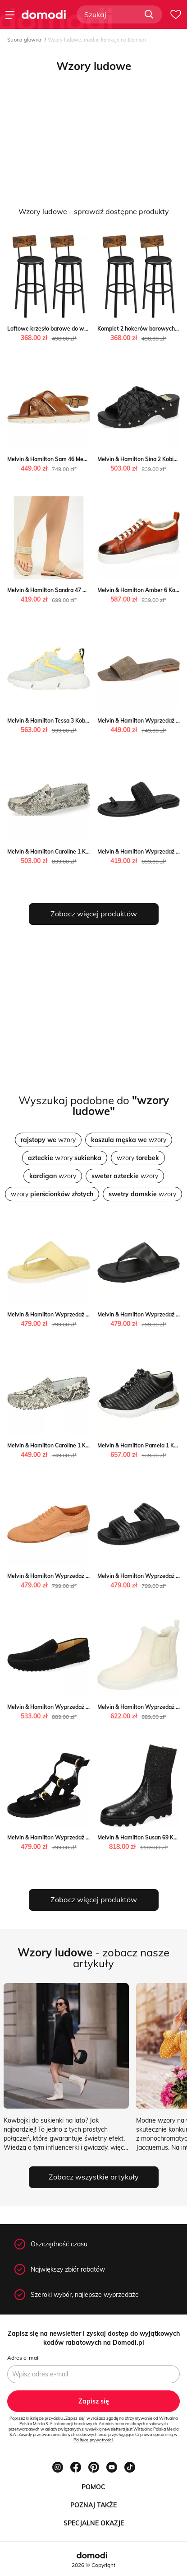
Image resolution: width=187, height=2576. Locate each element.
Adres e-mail (23, 2357)
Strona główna (24, 40)
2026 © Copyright (93, 2565)
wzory (48, 1140)
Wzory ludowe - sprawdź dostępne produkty (93, 211)
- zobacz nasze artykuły (93, 1958)
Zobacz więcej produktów (93, 913)
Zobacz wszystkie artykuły (94, 2176)
